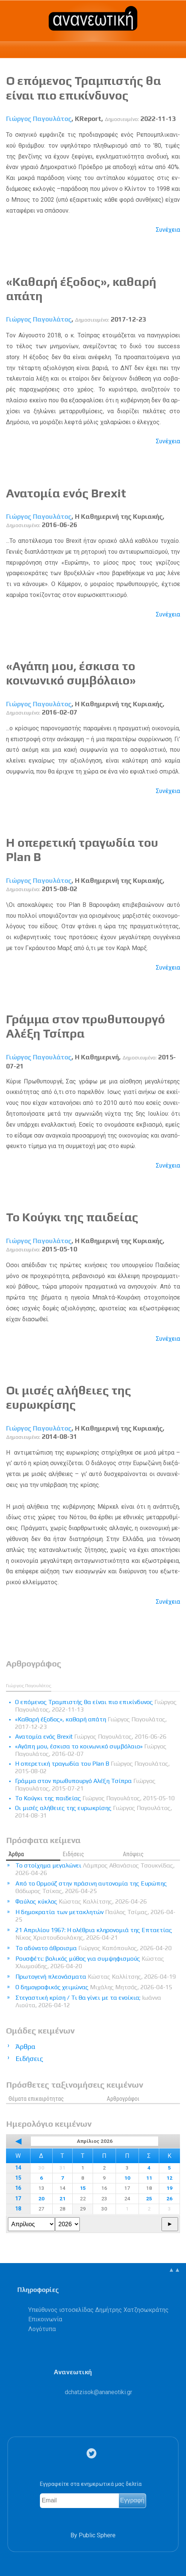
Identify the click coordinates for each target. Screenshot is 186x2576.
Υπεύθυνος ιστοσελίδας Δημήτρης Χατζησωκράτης (98, 2309)
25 (149, 2198)
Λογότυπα (42, 2329)
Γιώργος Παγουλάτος (39, 118)
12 (169, 2178)
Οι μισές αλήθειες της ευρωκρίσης (68, 1397)
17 (18, 2198)
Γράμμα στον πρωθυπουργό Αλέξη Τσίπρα (85, 1784)
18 (18, 2209)
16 (18, 2188)
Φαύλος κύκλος (81, 1901)
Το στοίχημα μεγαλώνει (95, 1869)
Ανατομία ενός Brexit (66, 493)
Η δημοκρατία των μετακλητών (95, 1915)
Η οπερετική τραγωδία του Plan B (92, 1767)
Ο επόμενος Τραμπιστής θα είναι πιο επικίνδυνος (83, 88)
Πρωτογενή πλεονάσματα (95, 1976)
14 (18, 2168)
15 (18, 2178)
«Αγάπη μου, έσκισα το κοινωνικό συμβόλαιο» (71, 673)
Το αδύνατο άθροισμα (93, 1948)
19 (169, 2188)
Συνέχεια (168, 229)
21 (62, 2198)
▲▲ (174, 2269)
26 (169, 2198)
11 (149, 2178)
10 (127, 2178)
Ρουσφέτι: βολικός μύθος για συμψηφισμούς (89, 1962)
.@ (98, 2392)
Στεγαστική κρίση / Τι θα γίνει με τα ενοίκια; (88, 2001)
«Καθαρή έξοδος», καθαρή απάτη (91, 1723)
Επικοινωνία (45, 2319)
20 (41, 2198)
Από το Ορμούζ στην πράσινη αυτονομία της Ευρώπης (91, 1887)
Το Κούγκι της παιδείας (72, 1217)
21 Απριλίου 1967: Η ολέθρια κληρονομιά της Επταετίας (93, 1933)
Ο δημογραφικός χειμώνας (93, 1987)
